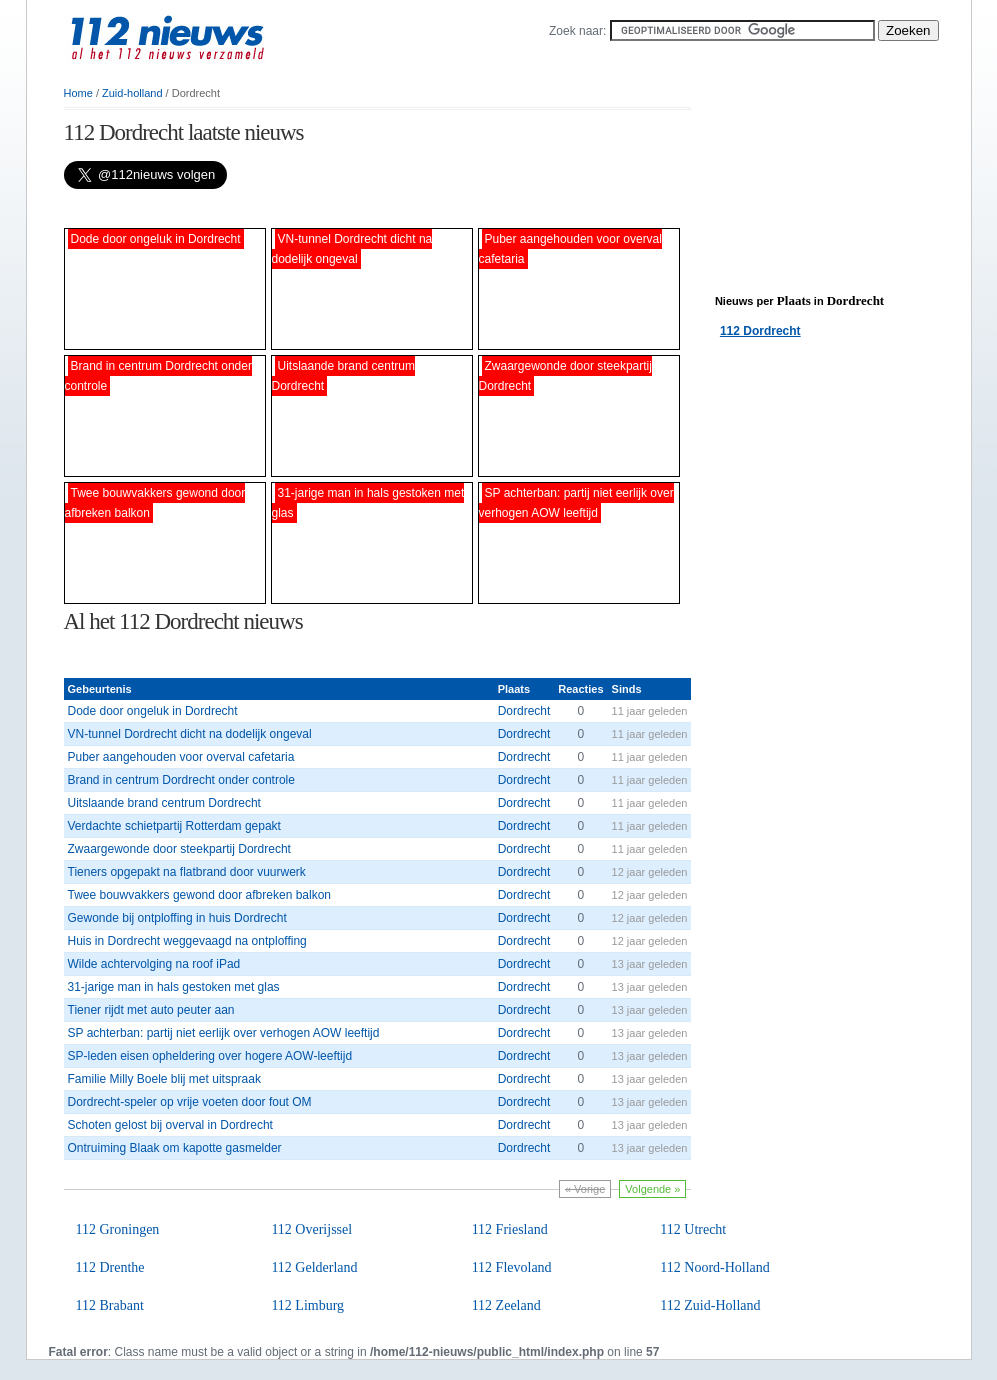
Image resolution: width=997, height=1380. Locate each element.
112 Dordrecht (760, 331)
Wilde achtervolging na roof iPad (154, 964)
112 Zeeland (506, 1305)
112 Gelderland (314, 1267)
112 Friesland (510, 1229)
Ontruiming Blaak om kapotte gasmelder (175, 1148)
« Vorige (585, 1189)
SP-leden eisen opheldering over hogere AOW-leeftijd (210, 1056)
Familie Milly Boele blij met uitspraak (164, 1079)
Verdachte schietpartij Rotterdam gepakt (174, 826)
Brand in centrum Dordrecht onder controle (181, 780)
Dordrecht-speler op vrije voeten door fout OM (190, 1102)
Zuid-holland (132, 93)
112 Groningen (118, 1229)
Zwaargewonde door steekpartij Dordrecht (179, 849)
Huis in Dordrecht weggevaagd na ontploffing (187, 941)
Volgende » (652, 1189)
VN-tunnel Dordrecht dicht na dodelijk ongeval (190, 734)
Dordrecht (524, 711)
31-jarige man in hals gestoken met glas (174, 987)
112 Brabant (110, 1305)
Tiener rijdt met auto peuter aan (151, 1010)
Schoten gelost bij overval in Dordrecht (170, 1125)
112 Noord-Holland (715, 1267)
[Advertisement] (298, 208)
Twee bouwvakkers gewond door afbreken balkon (200, 895)
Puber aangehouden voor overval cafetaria (181, 757)
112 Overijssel (311, 1229)
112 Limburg (307, 1305)
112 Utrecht (693, 1229)
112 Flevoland (512, 1267)
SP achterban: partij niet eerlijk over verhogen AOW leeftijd (224, 1033)
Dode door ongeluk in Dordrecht (153, 711)
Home (78, 93)
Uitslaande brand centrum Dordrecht (164, 803)
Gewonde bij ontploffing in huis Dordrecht (177, 918)
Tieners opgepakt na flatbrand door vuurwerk (187, 872)
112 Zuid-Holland (710, 1305)
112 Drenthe (110, 1267)
